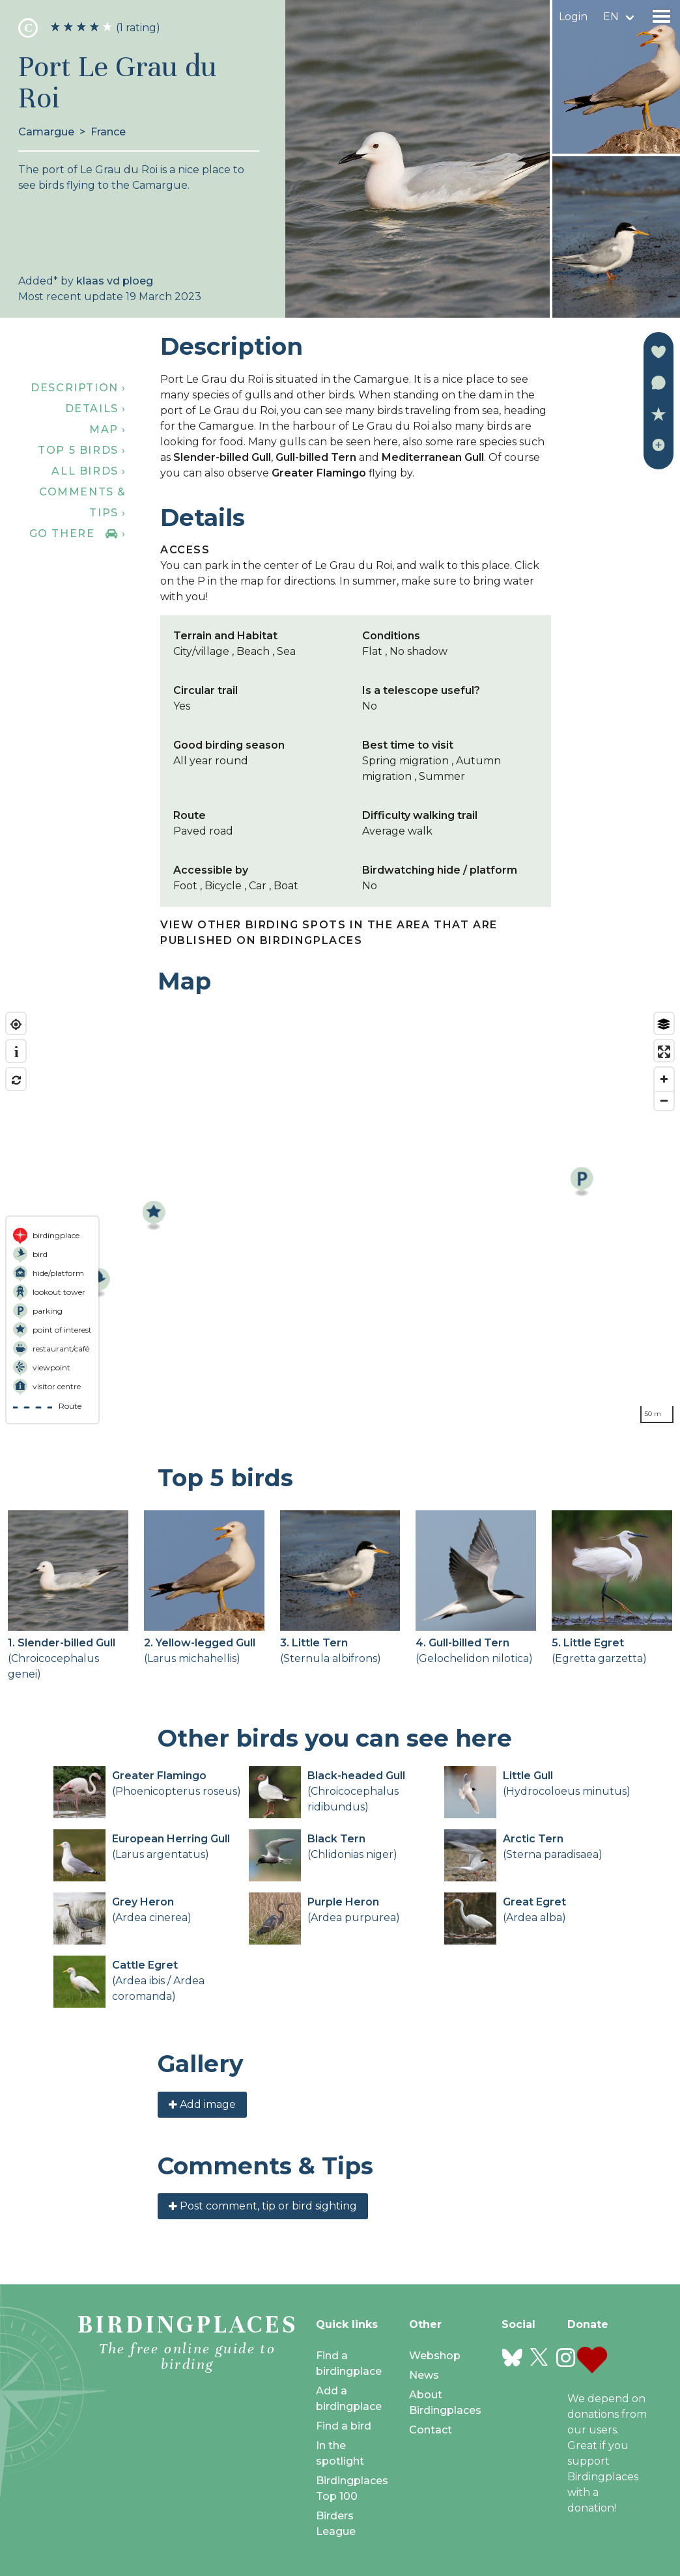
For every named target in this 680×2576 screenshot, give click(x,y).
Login (573, 16)
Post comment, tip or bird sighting (263, 2206)
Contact (430, 2430)
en (611, 16)
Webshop (434, 2355)
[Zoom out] (664, 1100)
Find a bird (343, 2426)
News (424, 2375)
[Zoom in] (664, 1079)
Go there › (77, 533)
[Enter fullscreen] (664, 1051)
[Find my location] (16, 1024)
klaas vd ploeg (114, 281)
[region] (340, 1218)
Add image (202, 2104)
